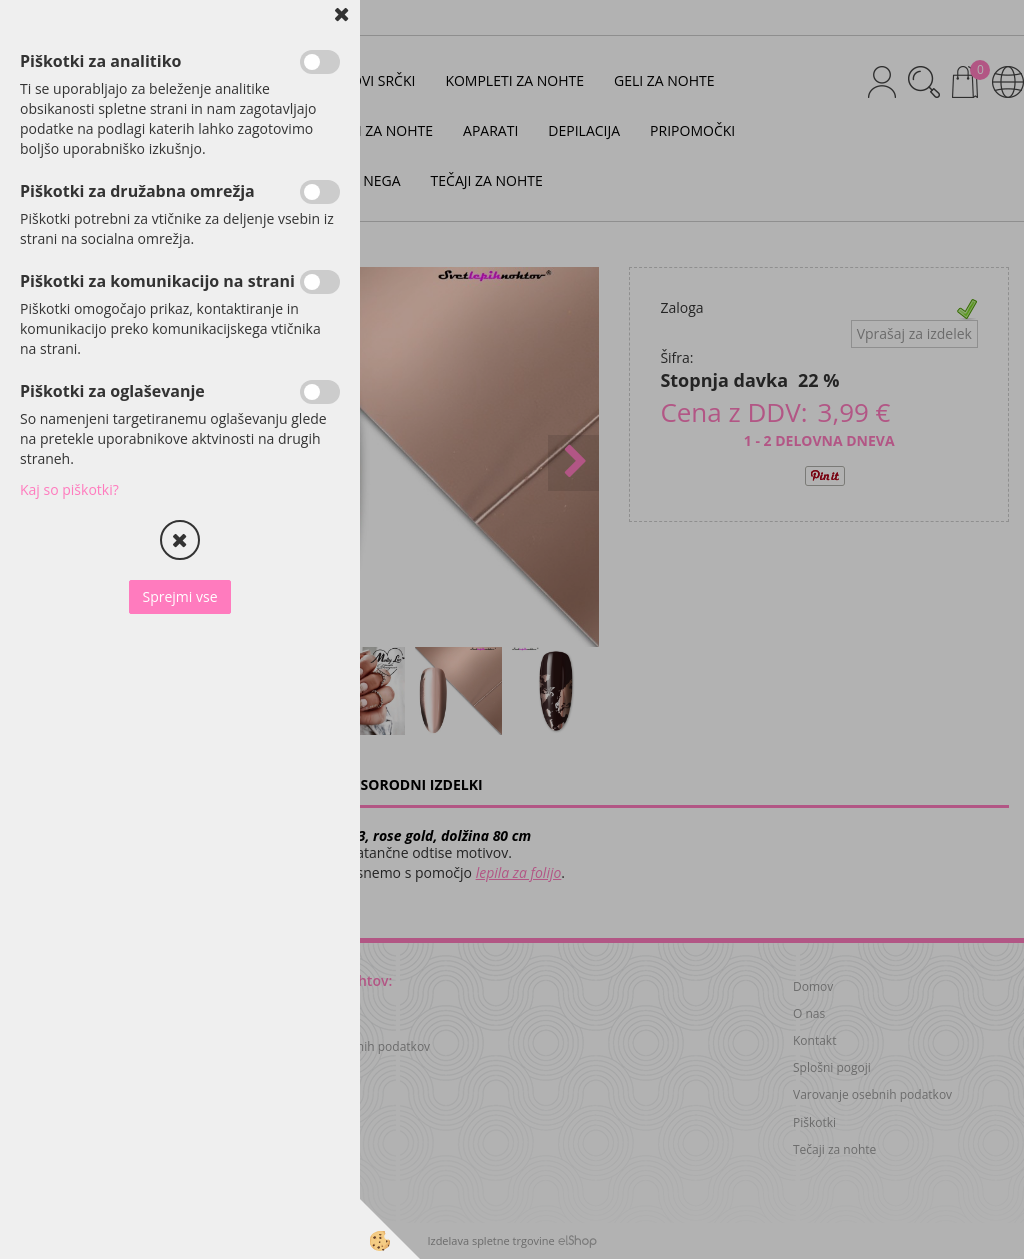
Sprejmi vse (179, 596)
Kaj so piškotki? (69, 489)
